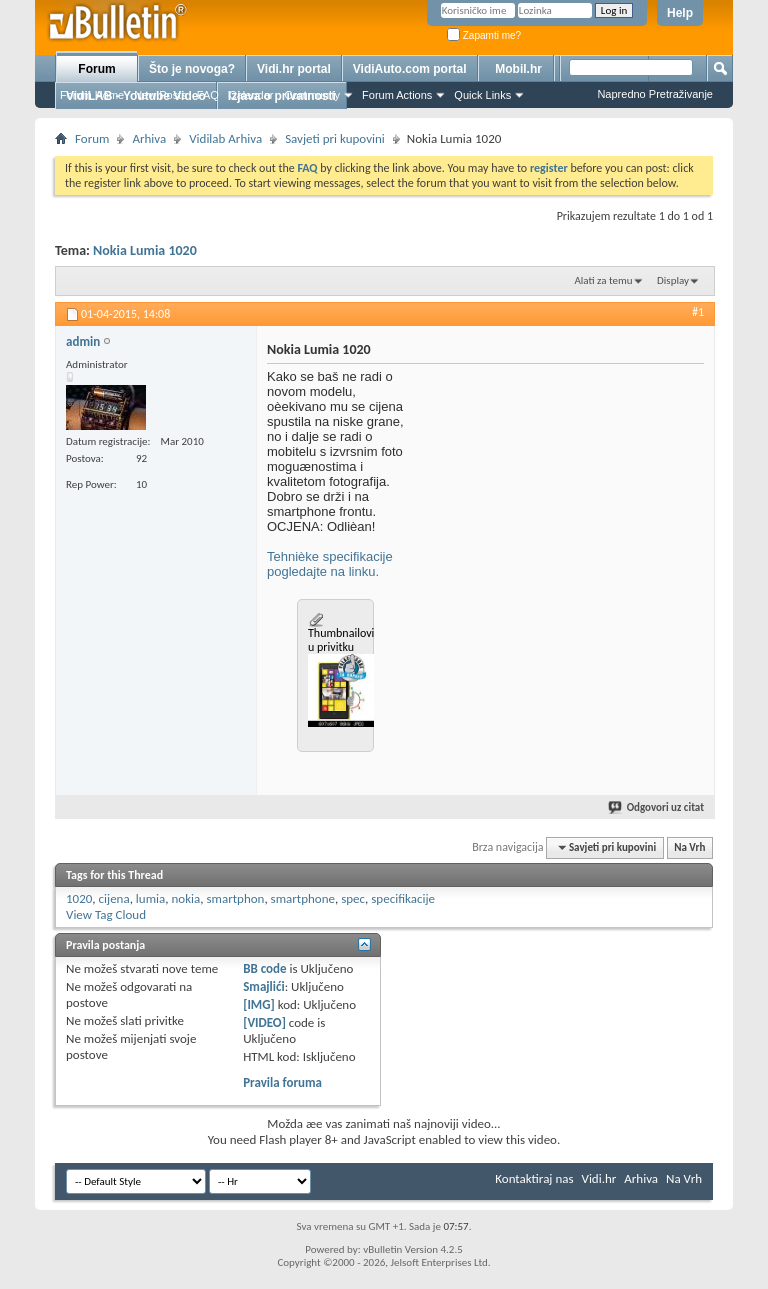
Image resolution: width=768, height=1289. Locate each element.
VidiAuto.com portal (410, 69)
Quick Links (482, 95)
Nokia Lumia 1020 (145, 250)
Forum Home (92, 95)
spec (353, 898)
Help (680, 13)
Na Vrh (689, 847)
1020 (79, 898)
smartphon (235, 898)
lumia (150, 898)
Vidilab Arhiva (225, 138)
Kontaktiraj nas (534, 1178)
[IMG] (259, 1004)
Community (312, 95)
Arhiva (149, 138)
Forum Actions (397, 95)
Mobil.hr (518, 69)
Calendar (251, 95)
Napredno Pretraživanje (655, 94)
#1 (698, 312)
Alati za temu (603, 280)
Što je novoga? (192, 69)
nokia (185, 898)
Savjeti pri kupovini (335, 138)
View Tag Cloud (106, 914)
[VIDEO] (264, 1022)
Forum (96, 69)
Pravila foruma (282, 1082)
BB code (264, 968)
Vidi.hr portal (294, 69)
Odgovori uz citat (657, 807)
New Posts (160, 95)
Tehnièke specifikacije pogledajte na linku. (330, 564)
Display (673, 280)
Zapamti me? (484, 35)
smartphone (303, 898)
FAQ (208, 95)
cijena (114, 898)
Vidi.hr (599, 1178)
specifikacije (403, 898)
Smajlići (263, 986)
